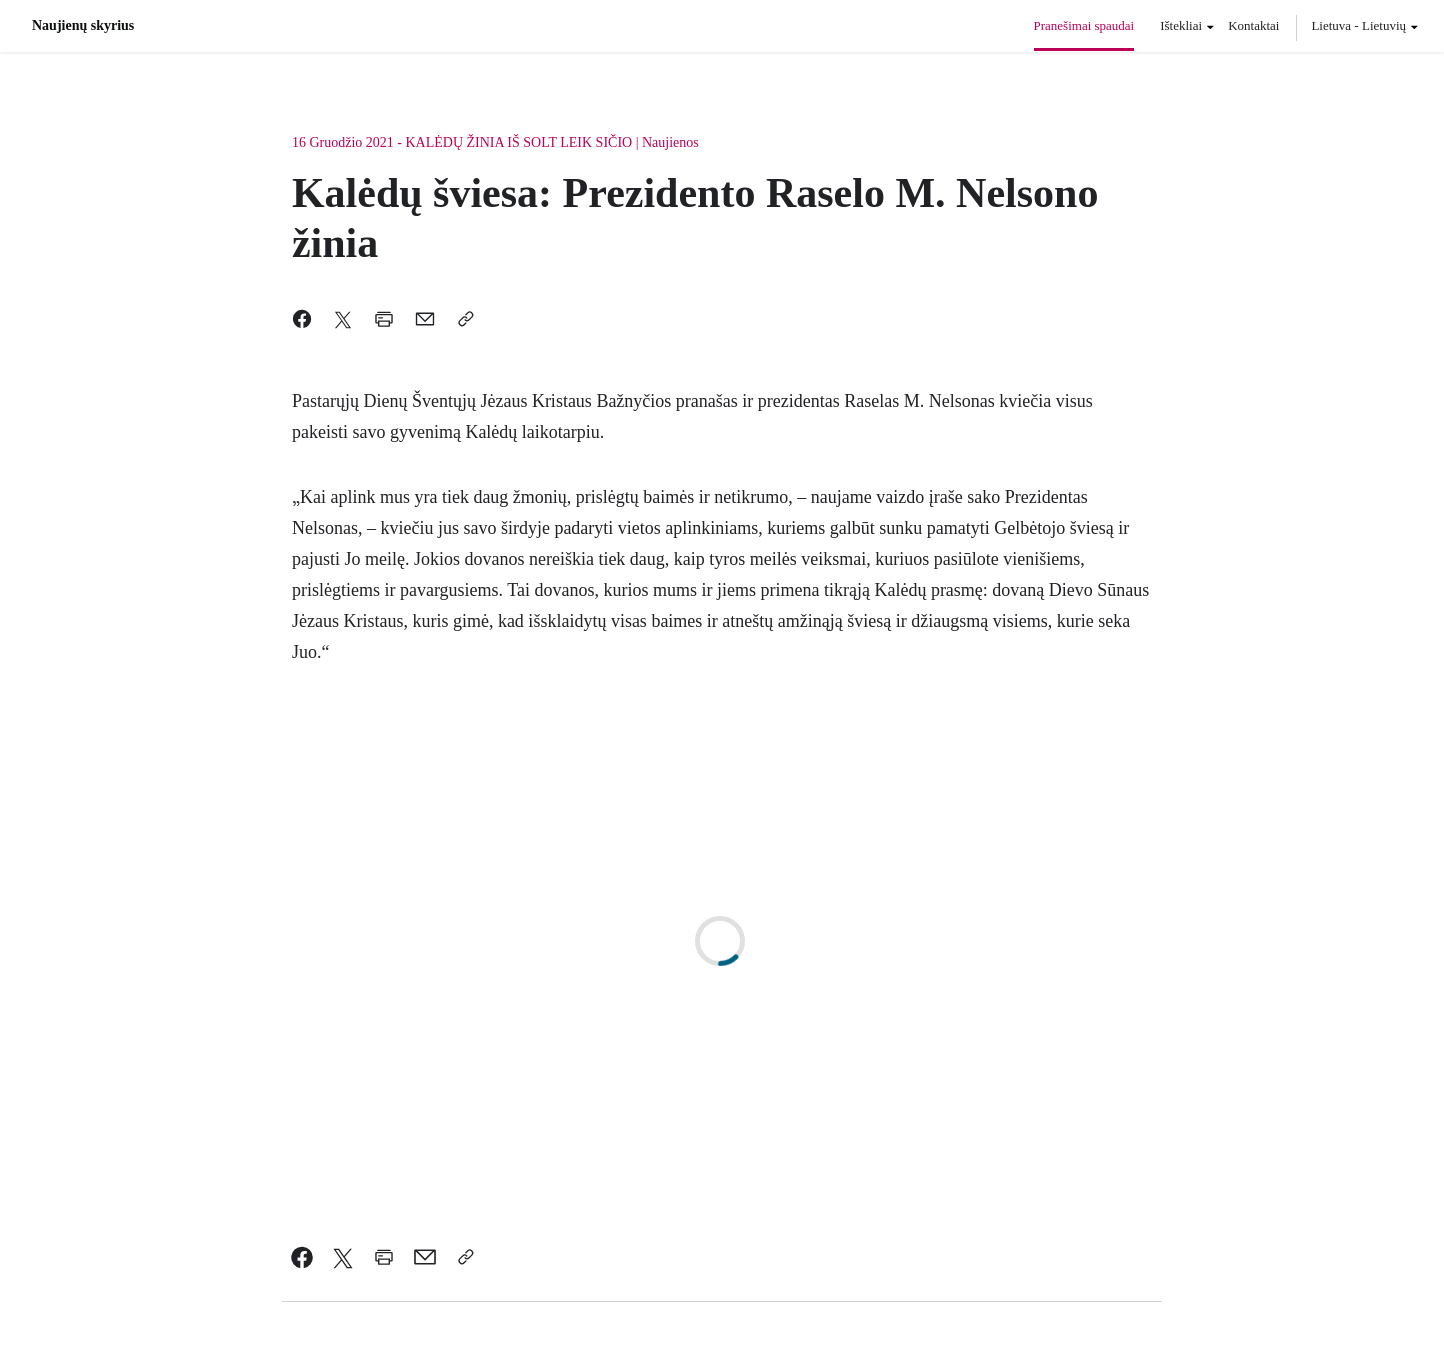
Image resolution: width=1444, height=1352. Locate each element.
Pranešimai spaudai (1084, 25)
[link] (302, 1257)
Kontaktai (1253, 25)
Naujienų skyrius (83, 26)
